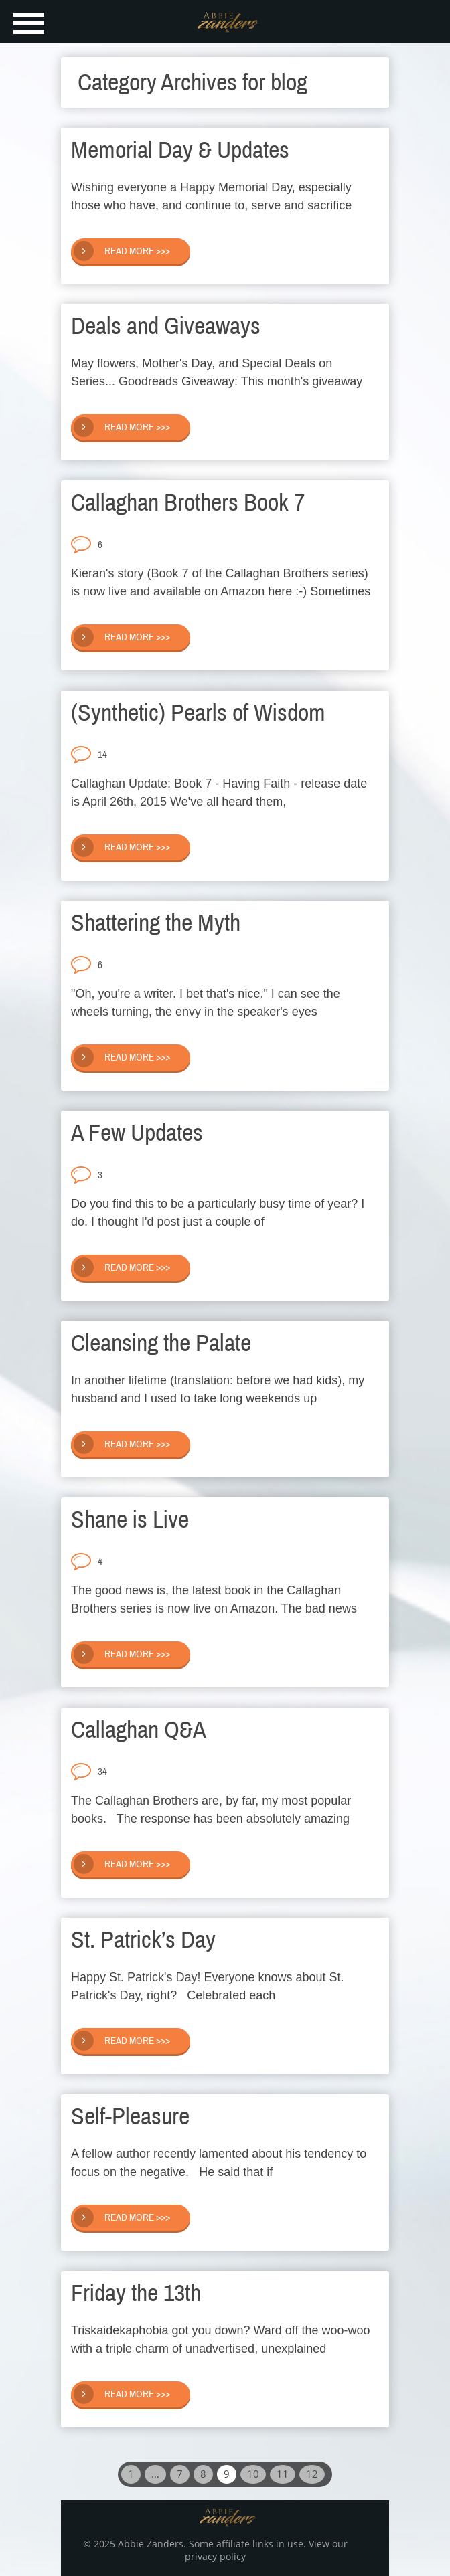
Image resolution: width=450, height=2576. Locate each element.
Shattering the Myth (155, 922)
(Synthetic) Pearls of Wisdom (198, 712)
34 (102, 1771)
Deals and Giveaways (165, 325)
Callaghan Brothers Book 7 (188, 502)
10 (253, 2473)
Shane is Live (130, 1519)
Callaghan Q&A (138, 1729)
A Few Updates (137, 1132)
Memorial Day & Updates (180, 149)
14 (102, 754)
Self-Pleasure (130, 2116)
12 (312, 2473)
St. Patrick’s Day (143, 1939)
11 (283, 2473)
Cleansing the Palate (161, 1342)
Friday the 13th (136, 2293)
